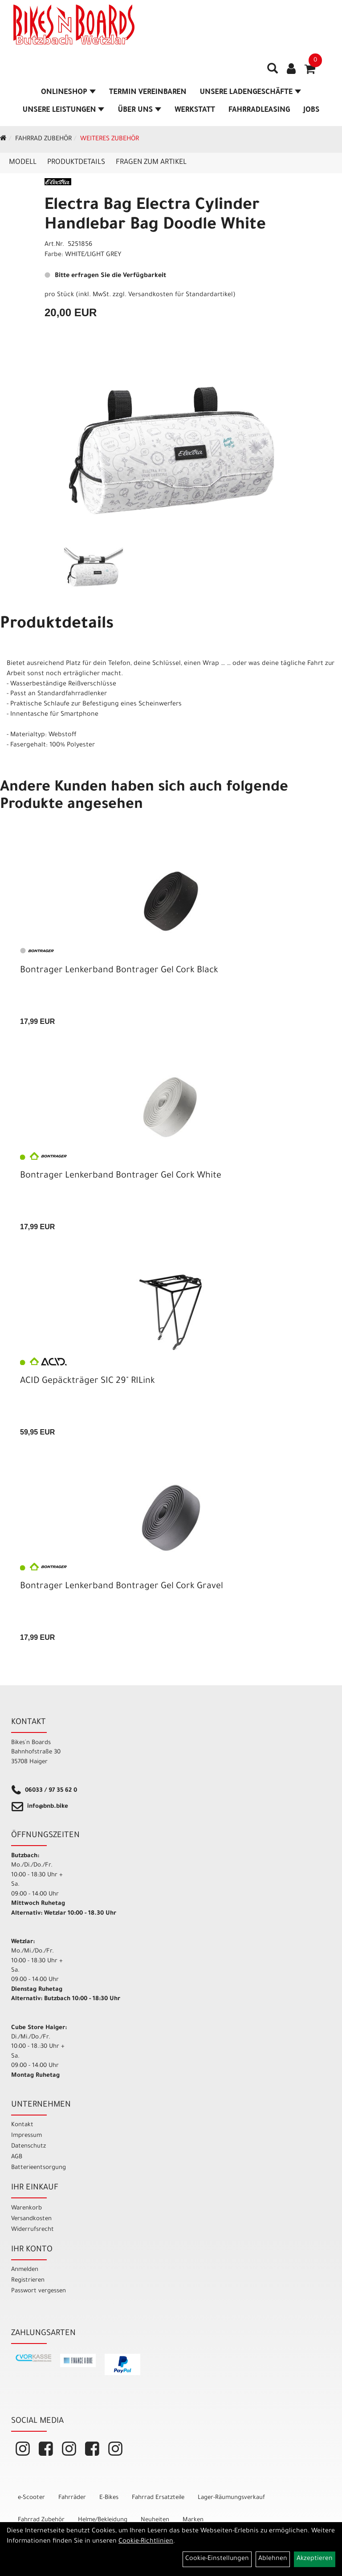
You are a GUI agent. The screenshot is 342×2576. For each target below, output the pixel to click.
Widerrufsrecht (32, 2229)
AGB (16, 2157)
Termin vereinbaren (148, 93)
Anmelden (24, 2269)
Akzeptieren (315, 2559)
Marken (193, 2520)
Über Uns (139, 110)
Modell (23, 163)
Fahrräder (72, 2497)
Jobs (311, 110)
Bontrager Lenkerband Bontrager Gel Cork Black (119, 971)
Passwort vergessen (38, 2291)
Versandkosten (31, 2219)
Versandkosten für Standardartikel (180, 295)
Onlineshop (68, 93)
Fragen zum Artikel (151, 163)
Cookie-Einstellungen (217, 2559)
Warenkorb (26, 2208)
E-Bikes (108, 2497)
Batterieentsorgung (38, 2167)
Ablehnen (272, 2559)
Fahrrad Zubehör (43, 139)
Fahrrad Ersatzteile (158, 2497)
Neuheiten (155, 2520)
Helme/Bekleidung (102, 2520)
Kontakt (22, 2125)
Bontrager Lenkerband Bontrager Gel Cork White (120, 1176)
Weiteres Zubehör (109, 139)
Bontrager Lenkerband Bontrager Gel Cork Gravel (121, 1587)
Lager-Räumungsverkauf (231, 2497)
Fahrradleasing (259, 110)
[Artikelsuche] (272, 71)
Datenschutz (28, 2146)
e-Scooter (31, 2497)
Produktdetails (76, 163)
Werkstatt (195, 110)
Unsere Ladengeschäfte (250, 93)
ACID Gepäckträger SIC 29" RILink (87, 1381)
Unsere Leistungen (63, 110)
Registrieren (28, 2280)
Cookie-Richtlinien (145, 2541)
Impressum (26, 2135)
